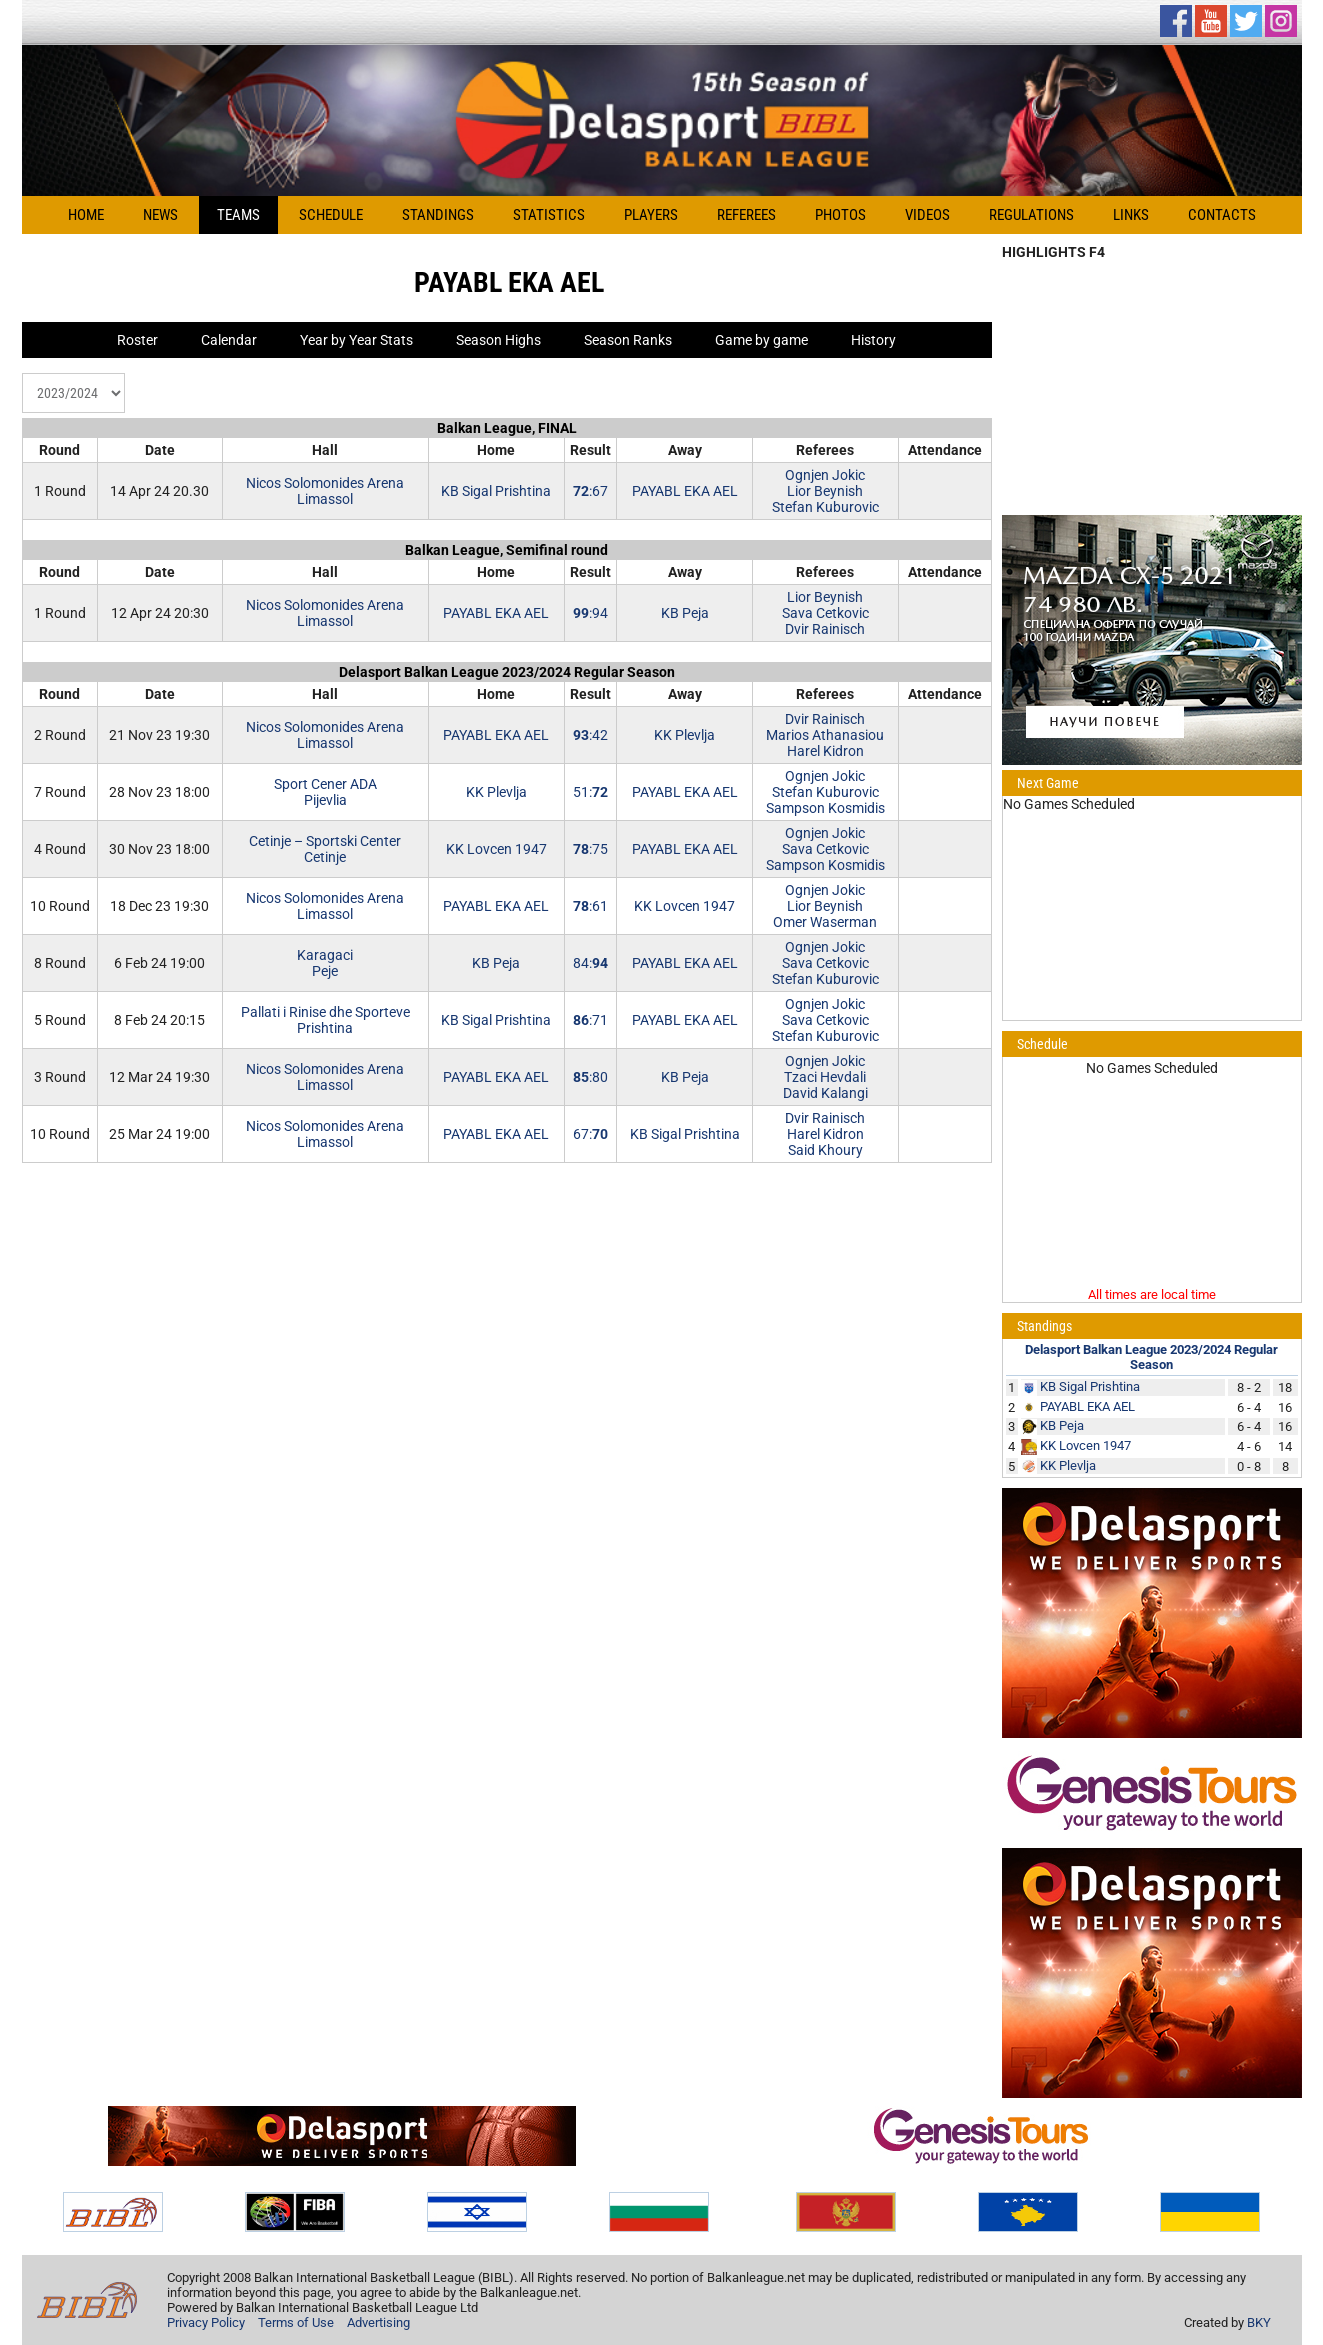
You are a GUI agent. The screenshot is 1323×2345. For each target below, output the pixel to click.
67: (590, 1134)
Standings (438, 215)
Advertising (378, 2322)
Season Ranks (628, 340)
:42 (590, 735)
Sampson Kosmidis (825, 808)
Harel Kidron (825, 751)
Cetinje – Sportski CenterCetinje (325, 849)
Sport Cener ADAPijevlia (325, 792)
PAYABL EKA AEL (685, 491)
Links (1131, 215)
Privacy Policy (206, 2322)
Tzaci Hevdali (825, 1077)
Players (651, 215)
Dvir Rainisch (825, 629)
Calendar (229, 340)
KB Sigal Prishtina (496, 491)
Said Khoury (825, 1150)
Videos (927, 215)
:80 (590, 1077)
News (160, 215)
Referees (746, 215)
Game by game (761, 340)
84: (590, 963)
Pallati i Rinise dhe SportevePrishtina (325, 1020)
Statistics (549, 215)
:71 (590, 1020)
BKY (1259, 2322)
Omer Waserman (825, 922)
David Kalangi (825, 1093)
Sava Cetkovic (825, 613)
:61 (590, 906)
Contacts (1222, 215)
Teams (238, 215)
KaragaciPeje (325, 963)
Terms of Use (296, 2322)
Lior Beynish (825, 491)
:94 (590, 613)
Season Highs (498, 340)
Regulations (1031, 215)
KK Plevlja (684, 735)
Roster (137, 340)
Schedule (331, 215)
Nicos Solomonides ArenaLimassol (325, 491)
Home (86, 215)
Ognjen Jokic (825, 475)
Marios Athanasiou (825, 735)
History (873, 340)
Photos (840, 215)
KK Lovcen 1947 (496, 849)
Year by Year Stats (356, 340)
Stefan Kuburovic (825, 507)
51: (590, 792)
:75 (590, 849)
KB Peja (685, 613)
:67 (590, 491)
